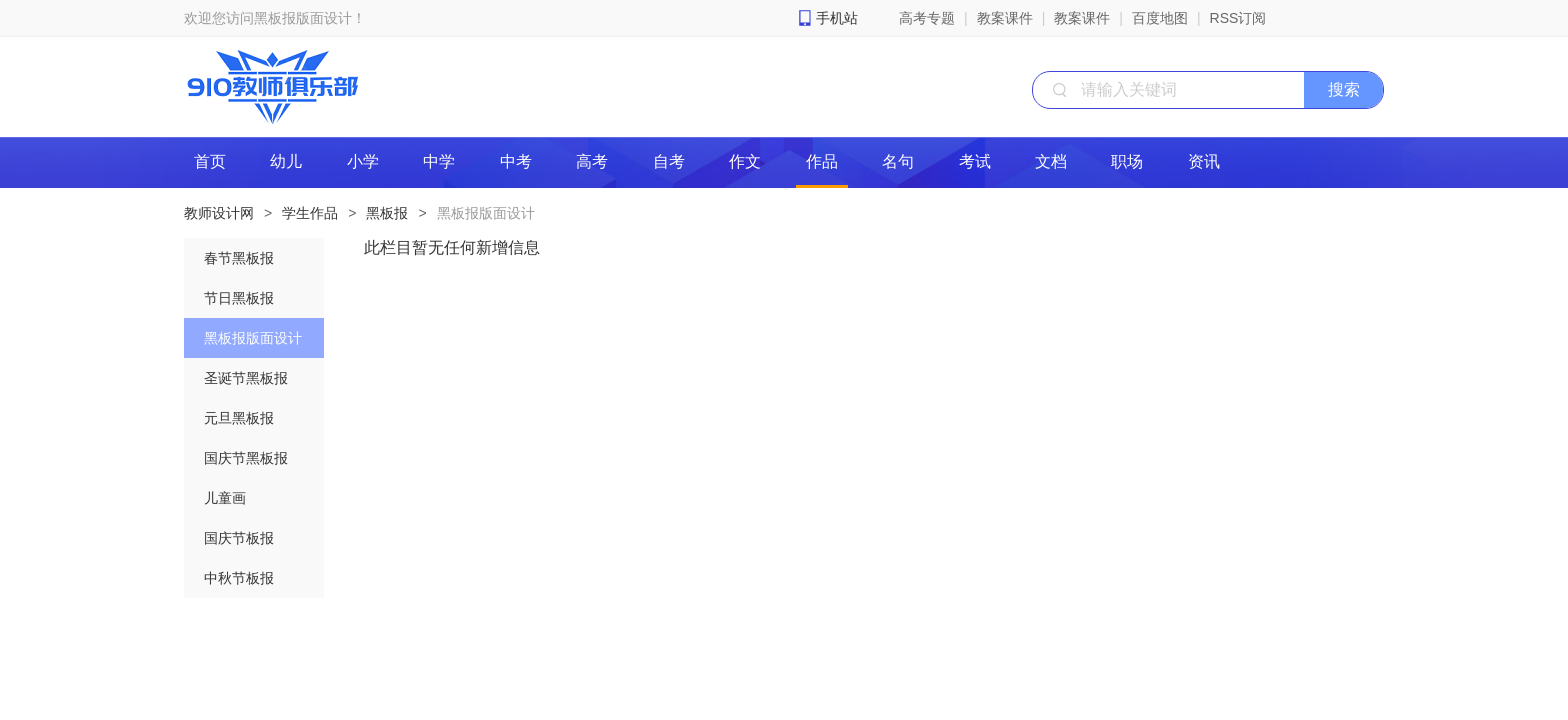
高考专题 (927, 18)
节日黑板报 (239, 298)
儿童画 (225, 498)
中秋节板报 (239, 578)
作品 (822, 161)
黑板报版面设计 (486, 213)
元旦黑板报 (239, 418)
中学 (439, 161)
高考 (592, 161)
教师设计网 (219, 213)
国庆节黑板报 (246, 458)
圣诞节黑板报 (246, 378)
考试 (975, 161)
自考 (669, 161)
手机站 (837, 18)
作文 (745, 161)
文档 (1051, 161)
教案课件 (1005, 18)
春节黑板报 (239, 258)
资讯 (1204, 161)
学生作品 (310, 213)
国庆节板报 (239, 538)
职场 (1127, 161)
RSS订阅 (1238, 18)
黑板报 (387, 213)
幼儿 (286, 161)
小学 (363, 161)
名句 (898, 161)
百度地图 (1160, 18)
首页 (210, 161)
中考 (516, 161)
